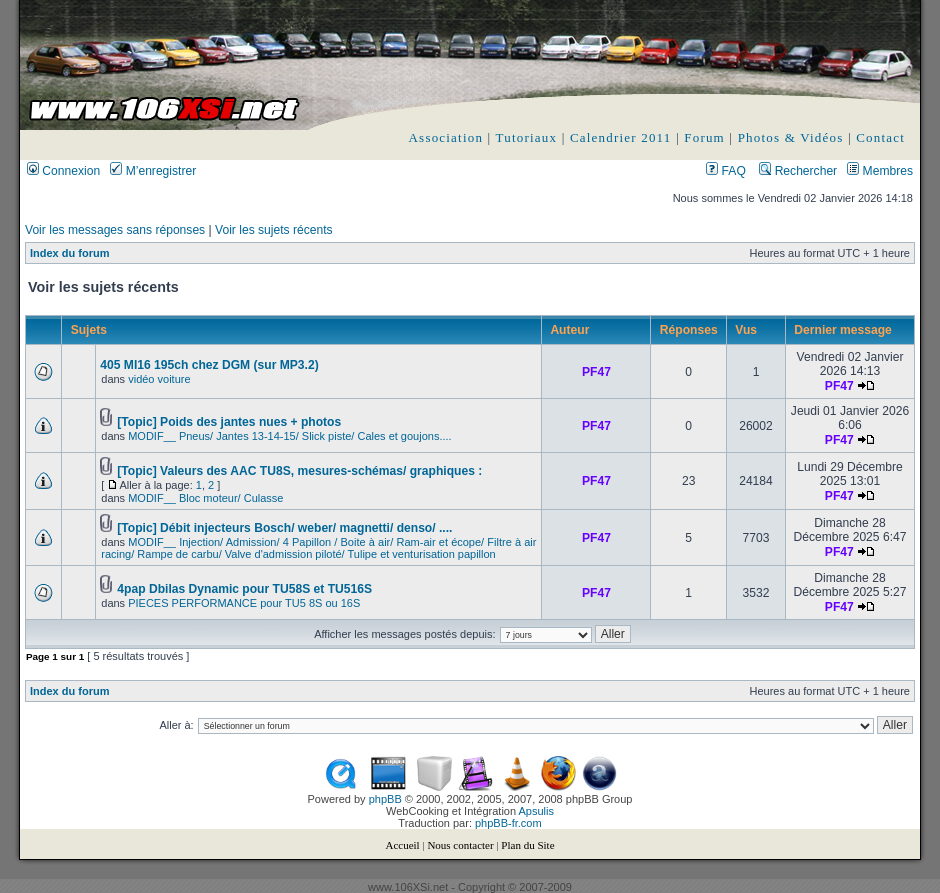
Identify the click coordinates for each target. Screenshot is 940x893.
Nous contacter (460, 845)
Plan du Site (527, 845)
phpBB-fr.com (508, 823)
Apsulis (536, 811)
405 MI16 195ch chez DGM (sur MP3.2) (209, 365)
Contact (880, 137)
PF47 (596, 372)
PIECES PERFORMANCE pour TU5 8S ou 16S (244, 603)
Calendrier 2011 (621, 137)
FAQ (726, 171)
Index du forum (69, 253)
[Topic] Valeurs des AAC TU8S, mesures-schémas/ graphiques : (299, 471)
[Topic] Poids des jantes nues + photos (229, 422)
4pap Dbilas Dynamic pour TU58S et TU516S (244, 589)
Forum (704, 137)
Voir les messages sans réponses (115, 230)
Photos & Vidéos (791, 137)
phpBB (385, 799)
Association (446, 137)
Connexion (63, 171)
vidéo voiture (159, 379)
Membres (880, 171)
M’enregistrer (153, 171)
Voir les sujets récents (274, 230)
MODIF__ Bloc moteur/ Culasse (205, 498)
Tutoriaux (527, 137)
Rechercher (798, 171)
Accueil (402, 845)
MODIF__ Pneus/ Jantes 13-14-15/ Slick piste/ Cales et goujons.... (289, 436)
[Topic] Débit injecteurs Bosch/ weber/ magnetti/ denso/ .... (284, 528)
